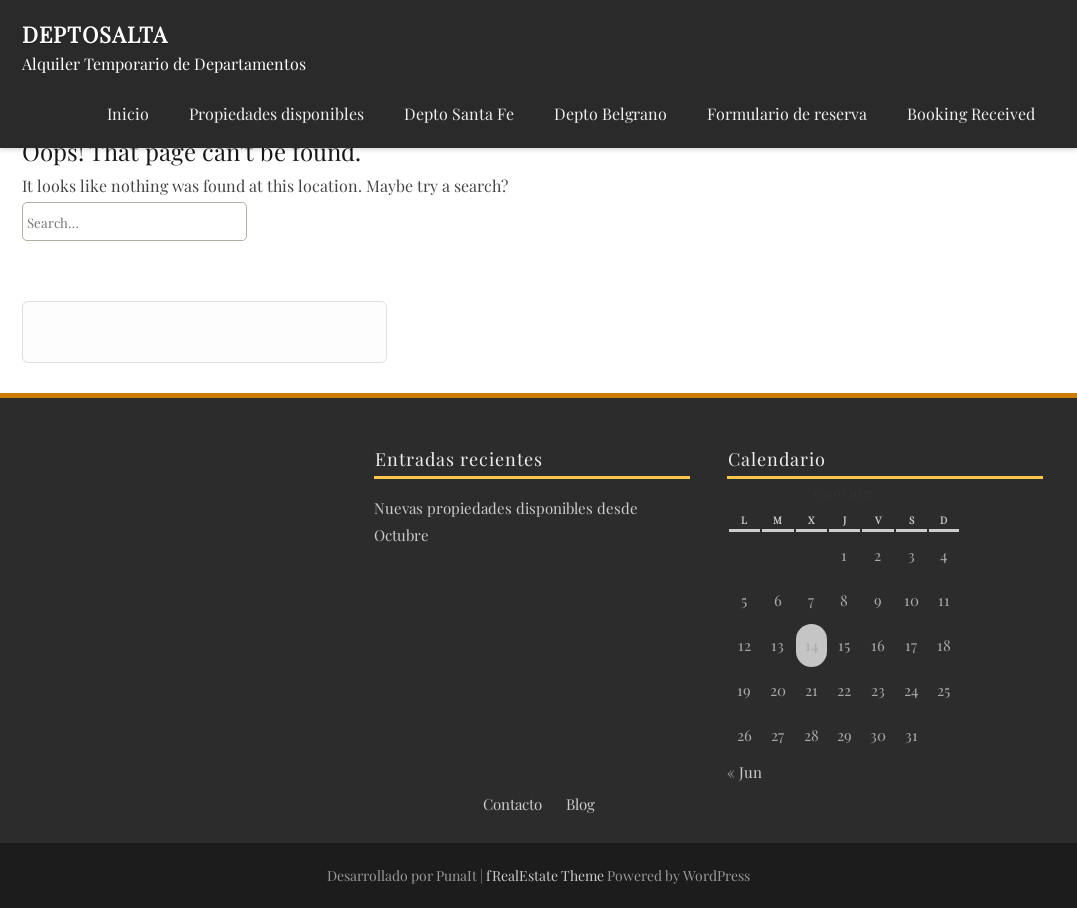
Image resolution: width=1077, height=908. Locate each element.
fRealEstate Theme (546, 875)
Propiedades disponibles (276, 113)
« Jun (744, 772)
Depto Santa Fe (459, 113)
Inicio (128, 113)
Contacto (512, 804)
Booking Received (971, 113)
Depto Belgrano (610, 113)
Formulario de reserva (787, 113)
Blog (580, 804)
